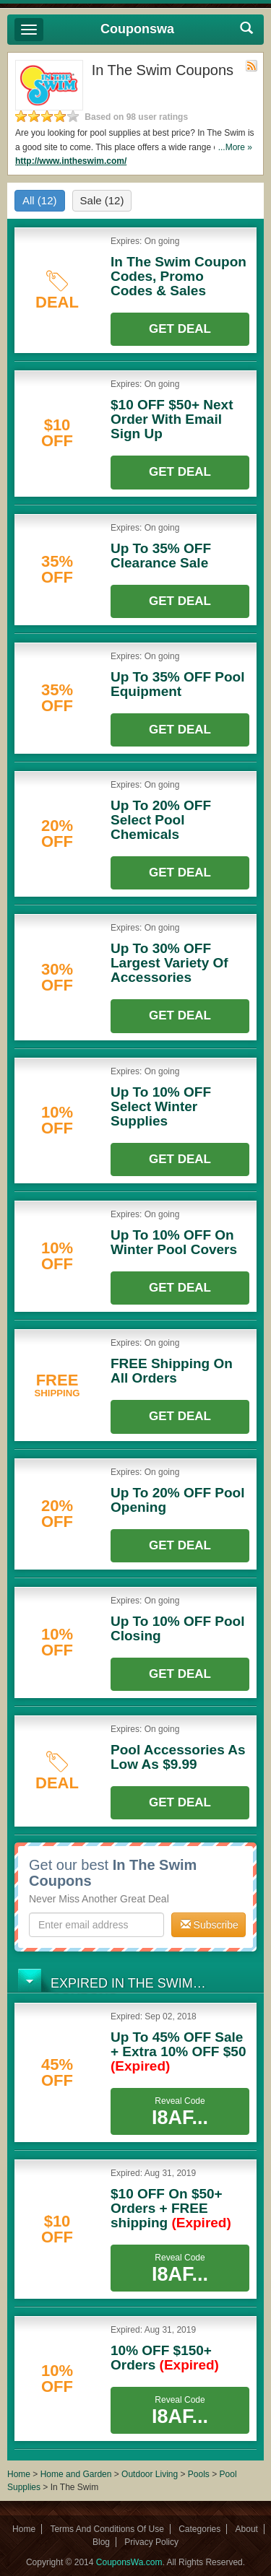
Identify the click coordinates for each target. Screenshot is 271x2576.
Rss (251, 65)
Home (18, 2474)
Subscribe (209, 1925)
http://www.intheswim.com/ (70, 161)
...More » (235, 147)
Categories (199, 2529)
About (247, 2529)
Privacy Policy (151, 2542)
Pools (199, 2474)
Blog (101, 2542)
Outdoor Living (149, 2474)
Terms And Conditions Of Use (106, 2529)
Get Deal (180, 329)
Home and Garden (77, 2474)
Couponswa (137, 29)
